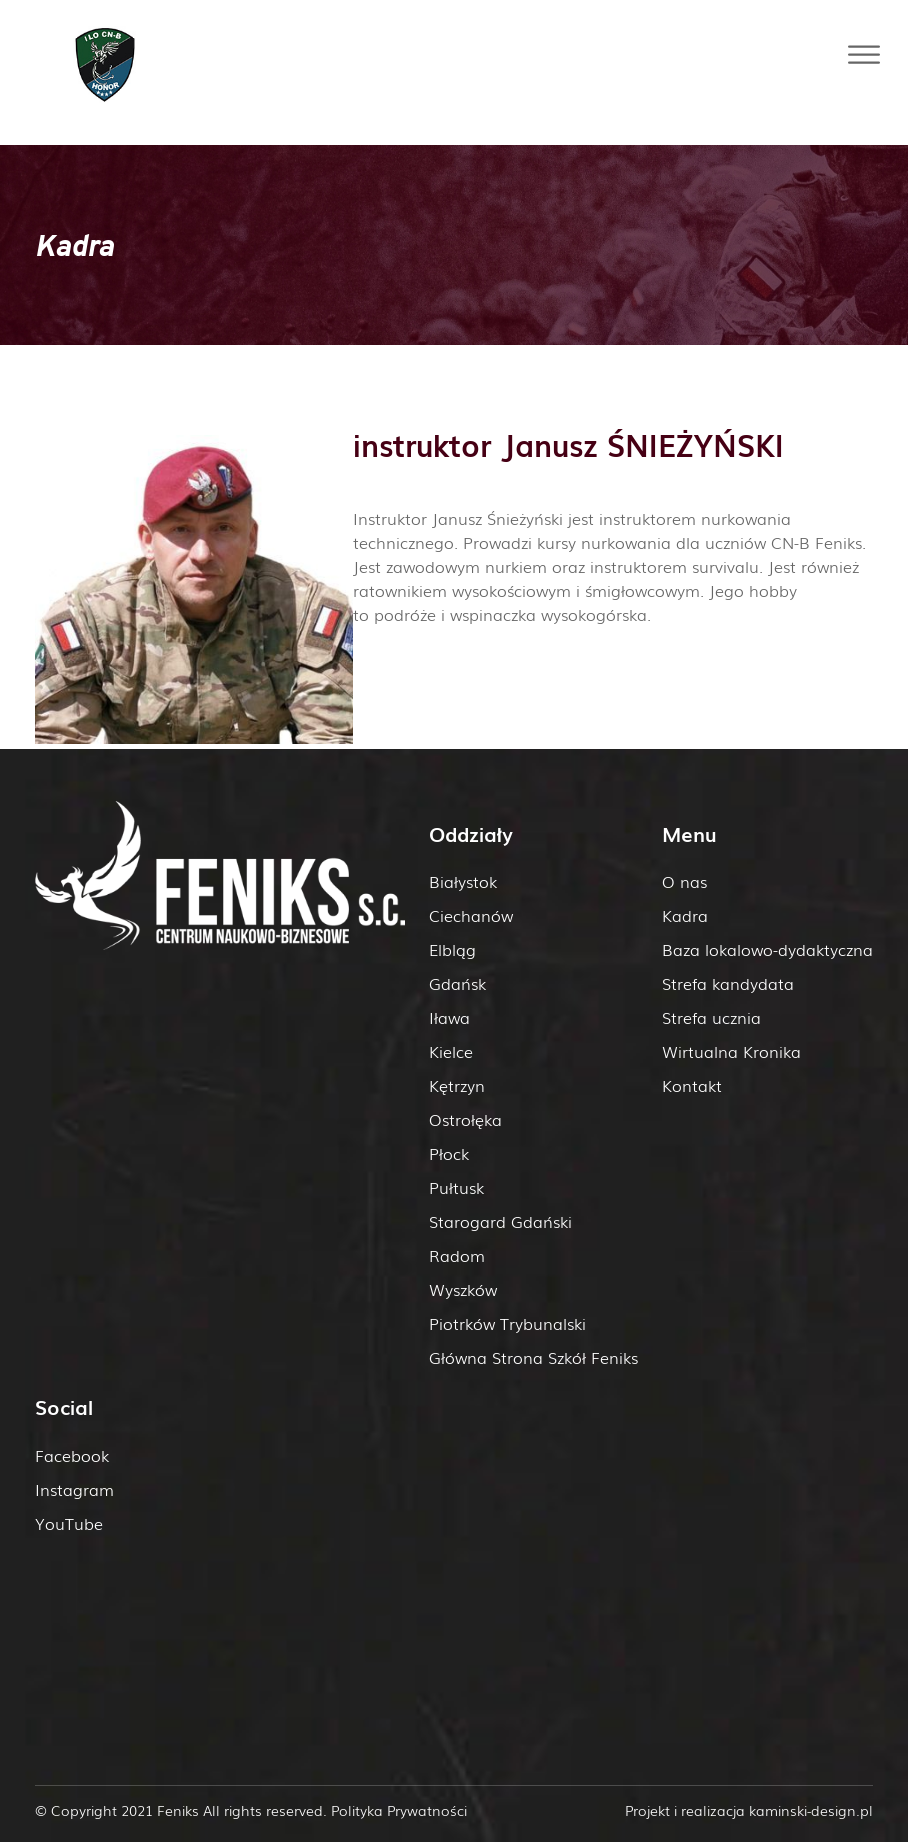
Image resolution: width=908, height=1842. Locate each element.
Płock (449, 1153)
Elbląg (452, 949)
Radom (457, 1255)
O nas (684, 881)
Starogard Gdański (500, 1221)
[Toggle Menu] (864, 54)
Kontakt (692, 1085)
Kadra (685, 915)
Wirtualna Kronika (731, 1051)
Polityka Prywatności (399, 1810)
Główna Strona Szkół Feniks (533, 1357)
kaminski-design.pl (811, 1810)
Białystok (463, 881)
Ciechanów (471, 915)
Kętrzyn (457, 1085)
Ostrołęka (465, 1119)
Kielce (451, 1051)
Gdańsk (457, 983)
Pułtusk (456, 1187)
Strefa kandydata (728, 983)
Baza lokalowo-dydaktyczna (767, 949)
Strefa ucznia (711, 1017)
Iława (449, 1017)
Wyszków (463, 1289)
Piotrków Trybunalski (507, 1323)
